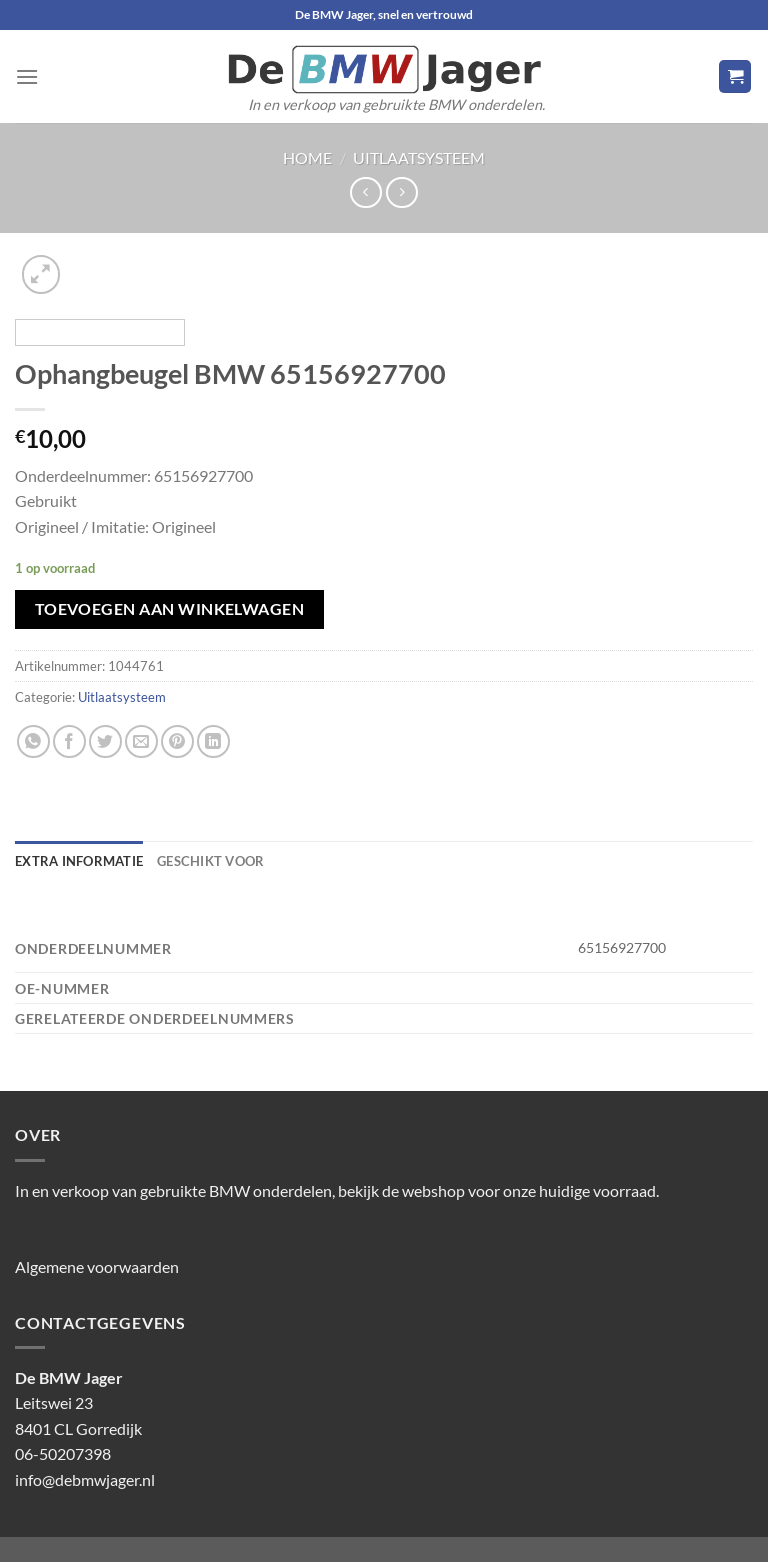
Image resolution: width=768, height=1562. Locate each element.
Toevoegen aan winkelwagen (170, 609)
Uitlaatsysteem (419, 157)
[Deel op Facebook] (69, 741)
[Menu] (27, 76)
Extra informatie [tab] (79, 861)
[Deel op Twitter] (105, 741)
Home (307, 157)
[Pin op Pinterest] (177, 741)
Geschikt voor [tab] (210, 861)
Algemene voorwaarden (97, 1266)
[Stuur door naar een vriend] (141, 741)
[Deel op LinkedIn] (213, 741)
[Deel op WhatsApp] (33, 741)
